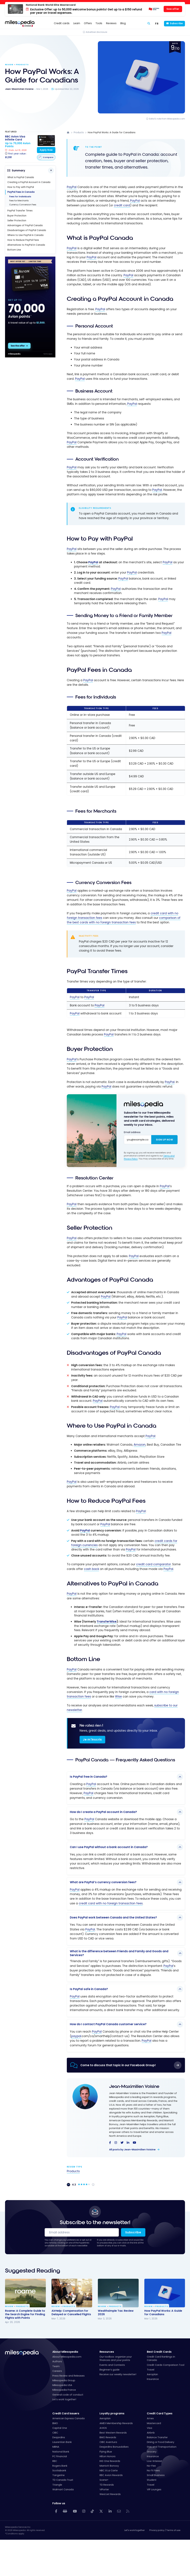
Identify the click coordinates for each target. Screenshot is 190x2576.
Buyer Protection (16, 215)
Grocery (151, 2451)
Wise (118, 1696)
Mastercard (154, 2423)
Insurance (153, 2379)
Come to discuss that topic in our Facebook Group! (118, 2065)
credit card (122, 205)
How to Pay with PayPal (20, 187)
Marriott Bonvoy (109, 2465)
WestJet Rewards (110, 2494)
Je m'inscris (92, 1739)
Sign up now (164, 1139)
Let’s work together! (64, 2399)
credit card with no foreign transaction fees (111, 1903)
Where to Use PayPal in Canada (25, 235)
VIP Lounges (154, 2489)
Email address (132, 1132)
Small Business (156, 2475)
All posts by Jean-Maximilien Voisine (132, 2149)
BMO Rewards (108, 2437)
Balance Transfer (157, 2437)
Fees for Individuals (20, 196)
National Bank (60, 2451)
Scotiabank (59, 2470)
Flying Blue (106, 2451)
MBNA (55, 2446)
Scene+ (104, 2480)
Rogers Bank (59, 2465)
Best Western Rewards (113, 2432)
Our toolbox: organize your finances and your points (116, 2358)
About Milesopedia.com (66, 2356)
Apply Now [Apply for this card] (46, 150)
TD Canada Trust (62, 2480)
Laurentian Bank (62, 2442)
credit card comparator (153, 1564)
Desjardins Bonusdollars (114, 2446)
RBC (54, 2461)
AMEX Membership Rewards (116, 2423)
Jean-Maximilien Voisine (134, 2086)
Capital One (59, 2428)
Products (22, 65)
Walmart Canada (63, 2489)
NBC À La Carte (109, 2470)
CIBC (55, 2432)
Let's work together (134, 2530)
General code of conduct (67, 2394)
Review (9, 65)
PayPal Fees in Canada (21, 192)
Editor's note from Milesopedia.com (167, 118)
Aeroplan (152, 2374)
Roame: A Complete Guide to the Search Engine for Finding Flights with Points (25, 2314)
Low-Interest (154, 2461)
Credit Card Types (159, 2413)
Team (56, 2366)
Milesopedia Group (63, 2380)
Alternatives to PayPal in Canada (26, 245)
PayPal (72, 187)
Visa (149, 2428)
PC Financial (59, 2456)
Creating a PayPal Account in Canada (28, 182)
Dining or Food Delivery (160, 2442)
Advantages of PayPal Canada (25, 225)
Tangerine (58, 2475)
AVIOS (103, 2428)
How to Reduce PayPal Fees (23, 240)
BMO (55, 2423)
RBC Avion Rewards (111, 2475)
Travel (150, 2369)
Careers (57, 2371)
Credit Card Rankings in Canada (161, 2358)
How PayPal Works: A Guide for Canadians (163, 2312)
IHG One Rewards (110, 2461)
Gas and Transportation (161, 2446)
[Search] (148, 23)
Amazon (140, 1445)
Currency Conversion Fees (22, 204)
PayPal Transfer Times (20, 210)
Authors (57, 2361)
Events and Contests (112, 2365)
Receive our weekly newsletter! (118, 2374)
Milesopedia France (64, 2389)
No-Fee (151, 2465)
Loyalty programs (112, 2413)
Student (151, 2480)
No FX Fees (153, 2470)
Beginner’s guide (110, 2369)
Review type (74, 2166)
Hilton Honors (107, 2456)
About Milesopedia (65, 2352)
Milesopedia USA (62, 2385)
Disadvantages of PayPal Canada (26, 230)
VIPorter (104, 2489)
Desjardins (58, 2437)
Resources (107, 2352)
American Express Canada (68, 2418)
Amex (150, 2418)
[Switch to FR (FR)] (157, 24)
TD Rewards (107, 2484)
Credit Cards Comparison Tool (165, 2365)
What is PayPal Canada (20, 177)
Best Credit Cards (159, 2352)
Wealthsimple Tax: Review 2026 (116, 2312)
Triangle (57, 2484)
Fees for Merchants (19, 200)
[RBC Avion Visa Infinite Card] (19, 147)
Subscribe (176, 23)
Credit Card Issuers (65, 2413)
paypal (76, 2036)
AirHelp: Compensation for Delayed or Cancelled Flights (71, 2312)
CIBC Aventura (108, 2442)
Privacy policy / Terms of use (164, 2530)
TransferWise (106, 1622)
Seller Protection (16, 220)
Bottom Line (14, 249)
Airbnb (151, 2432)
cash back (91, 1569)
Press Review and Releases (68, 2375)
